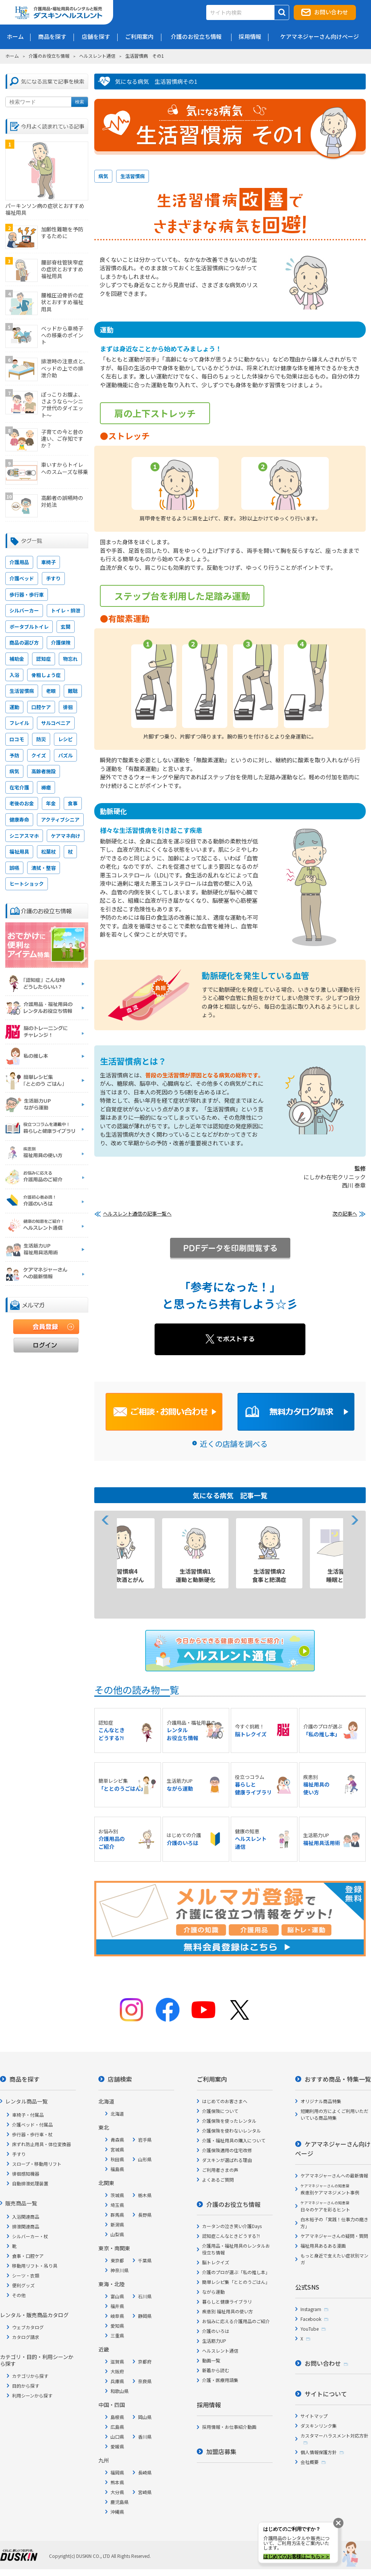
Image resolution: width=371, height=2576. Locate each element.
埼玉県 (117, 2205)
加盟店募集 (221, 2451)
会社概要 (309, 2462)
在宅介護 (19, 787)
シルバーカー (24, 610)
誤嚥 (14, 867)
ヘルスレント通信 (97, 55)
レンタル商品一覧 (26, 2101)
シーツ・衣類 (25, 2275)
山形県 (145, 2159)
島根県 (117, 2417)
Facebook (310, 2319)
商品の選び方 (24, 642)
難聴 (73, 690)
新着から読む (215, 2370)
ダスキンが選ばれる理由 (227, 2160)
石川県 (145, 2296)
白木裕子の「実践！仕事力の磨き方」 (334, 2222)
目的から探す (25, 2385)
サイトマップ (314, 2416)
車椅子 (48, 562)
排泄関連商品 (25, 2226)
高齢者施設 (43, 771)
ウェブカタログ (28, 2327)
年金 (51, 803)
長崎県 (145, 2472)
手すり (53, 578)
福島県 (117, 2169)
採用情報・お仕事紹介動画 (229, 2427)
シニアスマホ (24, 835)
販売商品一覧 (21, 2203)
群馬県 (117, 2214)
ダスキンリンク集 (318, 2425)
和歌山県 (119, 2391)
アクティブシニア (60, 819)
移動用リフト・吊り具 (34, 2265)
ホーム (12, 55)
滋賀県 (117, 2361)
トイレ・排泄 (65, 610)
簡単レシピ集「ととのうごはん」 (236, 2282)
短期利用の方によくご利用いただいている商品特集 (334, 2114)
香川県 (145, 2436)
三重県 (117, 2335)
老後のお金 (21, 803)
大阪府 (117, 2371)
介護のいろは (215, 2331)
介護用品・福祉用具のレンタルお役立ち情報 (236, 2249)
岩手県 (145, 2139)
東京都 (117, 2260)
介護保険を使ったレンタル (229, 2120)
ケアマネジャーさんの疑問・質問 (334, 2236)
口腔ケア (41, 707)
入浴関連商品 (25, 2216)
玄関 (66, 626)
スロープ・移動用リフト (36, 2164)
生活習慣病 (132, 176)
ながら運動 (213, 2291)
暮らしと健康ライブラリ (227, 2301)
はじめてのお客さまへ (224, 2101)
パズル (65, 755)
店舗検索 (120, 2079)
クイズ (38, 755)
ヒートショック (26, 883)
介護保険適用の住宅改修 (227, 2150)
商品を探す (24, 2079)
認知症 (43, 658)
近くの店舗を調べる (234, 1443)
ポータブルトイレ (29, 626)
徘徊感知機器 (25, 2173)
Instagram (310, 2309)
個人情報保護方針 (318, 2452)
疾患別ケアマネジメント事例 (329, 2189)
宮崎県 (145, 2492)
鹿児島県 (119, 2502)
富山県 (117, 2296)
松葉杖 (48, 851)
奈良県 (145, 2381)
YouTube (309, 2328)
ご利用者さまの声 (220, 2170)
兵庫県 (117, 2381)
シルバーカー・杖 (30, 2236)
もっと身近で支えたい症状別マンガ (334, 2258)
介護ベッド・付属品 (32, 2124)
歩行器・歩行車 (26, 594)
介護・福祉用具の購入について (233, 2140)
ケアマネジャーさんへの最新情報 (334, 2175)
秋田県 (117, 2159)
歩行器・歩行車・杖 (32, 2134)
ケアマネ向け (65, 835)
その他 (19, 2295)
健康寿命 (19, 819)
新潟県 (117, 2224)
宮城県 (117, 2149)
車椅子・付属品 (28, 2114)
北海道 (117, 2113)
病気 (103, 176)
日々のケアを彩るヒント (325, 2206)
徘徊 (68, 707)
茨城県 (117, 2195)
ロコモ (16, 739)
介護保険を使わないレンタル (231, 2130)
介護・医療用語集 (220, 2380)
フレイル (19, 722)
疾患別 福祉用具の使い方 (227, 2311)
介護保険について (220, 2111)
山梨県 (117, 2234)
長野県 (145, 2214)
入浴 (14, 675)
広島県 (117, 2427)
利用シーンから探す (32, 2395)
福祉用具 (19, 851)
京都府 (145, 2361)
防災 (41, 739)
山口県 (117, 2436)
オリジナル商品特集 (320, 2101)
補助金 (16, 658)
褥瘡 (46, 787)
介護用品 (19, 562)
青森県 (117, 2139)
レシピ (65, 739)
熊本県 (117, 2482)
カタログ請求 (25, 2337)
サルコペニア (56, 722)
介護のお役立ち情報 (49, 55)
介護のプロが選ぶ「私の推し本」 (236, 2272)
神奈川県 (119, 2270)
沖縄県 (117, 2511)
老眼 (51, 690)
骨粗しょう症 (46, 675)
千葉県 (145, 2260)
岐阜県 (117, 2316)
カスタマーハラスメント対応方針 (334, 2435)
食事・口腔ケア (28, 2256)
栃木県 (145, 2195)
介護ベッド (21, 578)
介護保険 (61, 642)
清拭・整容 (43, 867)
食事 (73, 803)
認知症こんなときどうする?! (231, 2236)
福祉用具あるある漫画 (323, 2245)
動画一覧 (211, 2360)
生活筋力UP (214, 2340)
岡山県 (145, 2417)
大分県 (117, 2492)
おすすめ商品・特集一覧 (338, 2079)
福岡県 (117, 2472)
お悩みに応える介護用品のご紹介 (236, 2321)
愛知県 (117, 2325)
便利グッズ (23, 2285)
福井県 (117, 2306)
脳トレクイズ (215, 2262)
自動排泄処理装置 (30, 2183)
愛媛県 (117, 2446)
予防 (14, 755)
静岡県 (145, 2316)
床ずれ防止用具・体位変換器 (41, 2144)
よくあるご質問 (218, 2179)
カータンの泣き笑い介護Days (232, 2226)
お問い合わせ (331, 12)
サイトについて (326, 2393)
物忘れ (70, 658)
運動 (14, 707)
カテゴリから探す (30, 2376)
